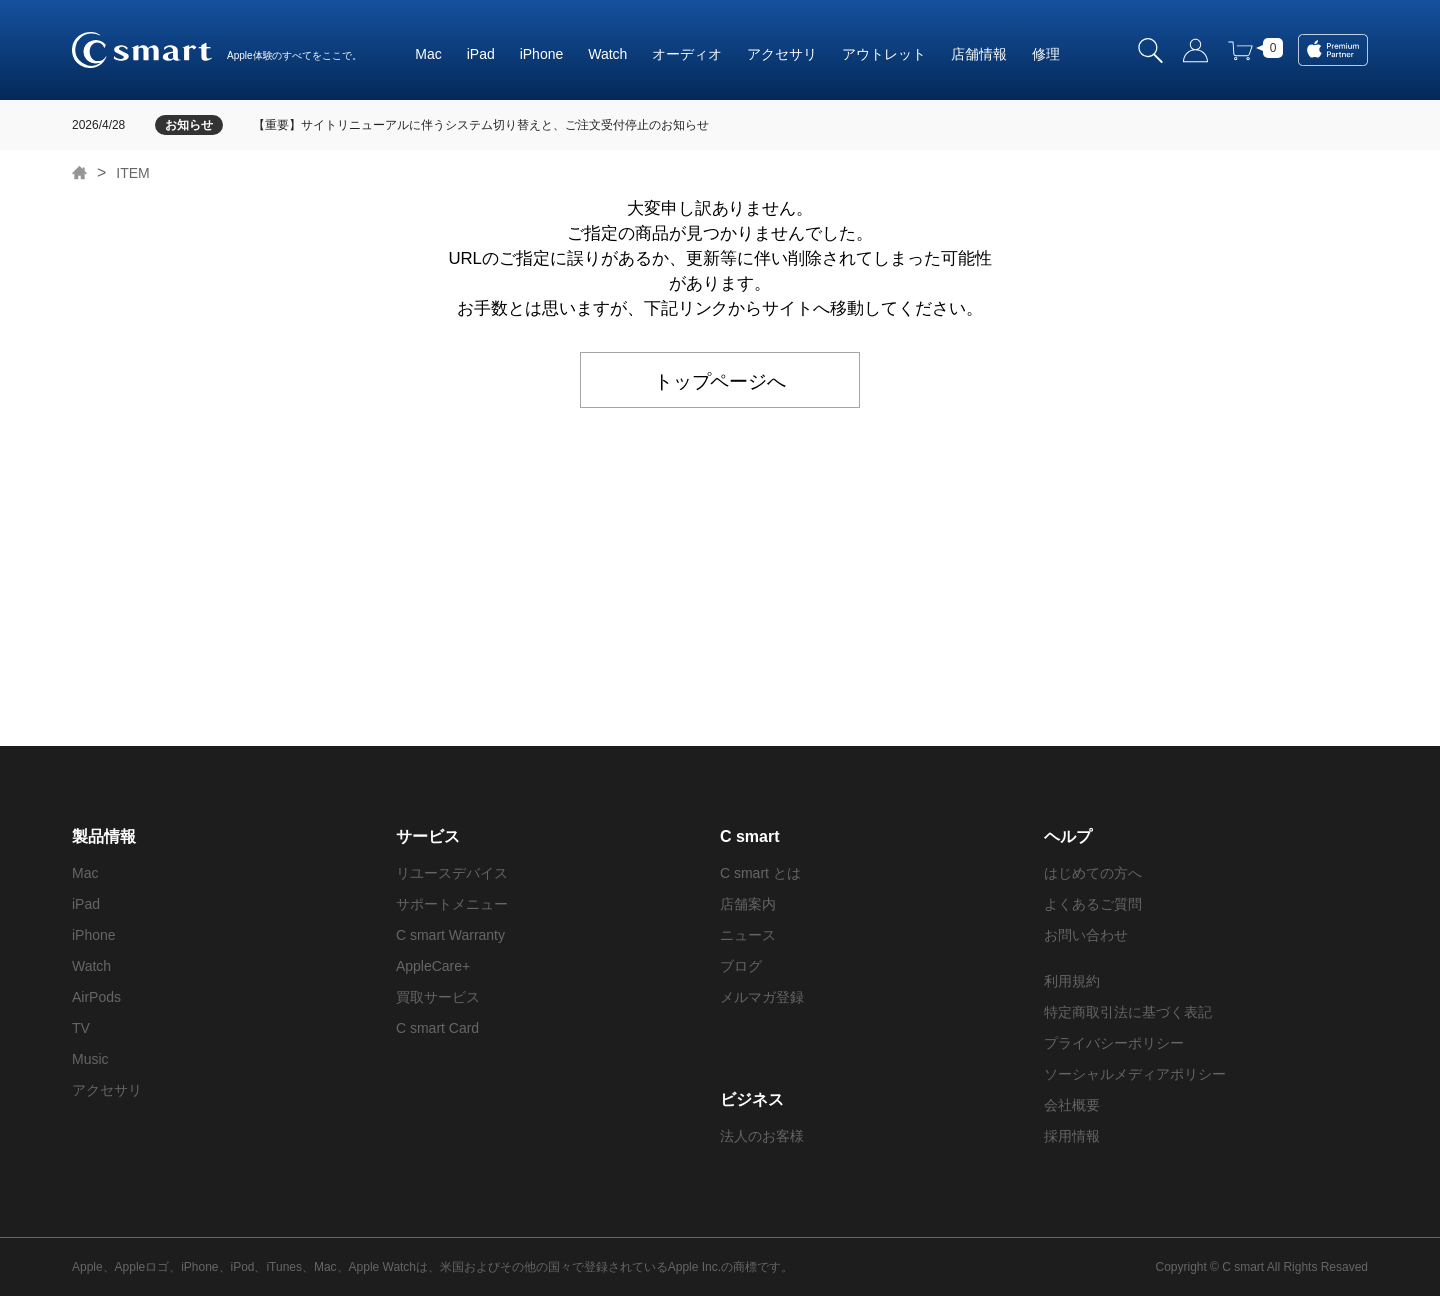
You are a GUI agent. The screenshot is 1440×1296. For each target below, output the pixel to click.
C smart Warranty (450, 935)
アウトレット (884, 54)
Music (90, 1059)
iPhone (542, 54)
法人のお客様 (762, 1136)
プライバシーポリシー (1114, 1043)
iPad (481, 54)
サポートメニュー (452, 904)
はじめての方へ (1093, 873)
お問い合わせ (1086, 935)
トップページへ (720, 379)
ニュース (748, 935)
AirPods (96, 997)
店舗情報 (979, 54)
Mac (428, 54)
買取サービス (438, 997)
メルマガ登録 (762, 997)
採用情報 (1072, 1136)
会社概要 (1072, 1105)
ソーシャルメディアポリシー (1135, 1074)
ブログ (741, 966)
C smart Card (437, 1028)
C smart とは (760, 873)
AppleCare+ (433, 966)
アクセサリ (782, 54)
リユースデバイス (452, 873)
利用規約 (1072, 981)
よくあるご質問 (1093, 904)
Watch (607, 54)
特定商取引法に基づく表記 (1128, 1012)
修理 (1046, 54)
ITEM (132, 173)
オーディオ (687, 54)
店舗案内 (748, 904)
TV (81, 1028)
